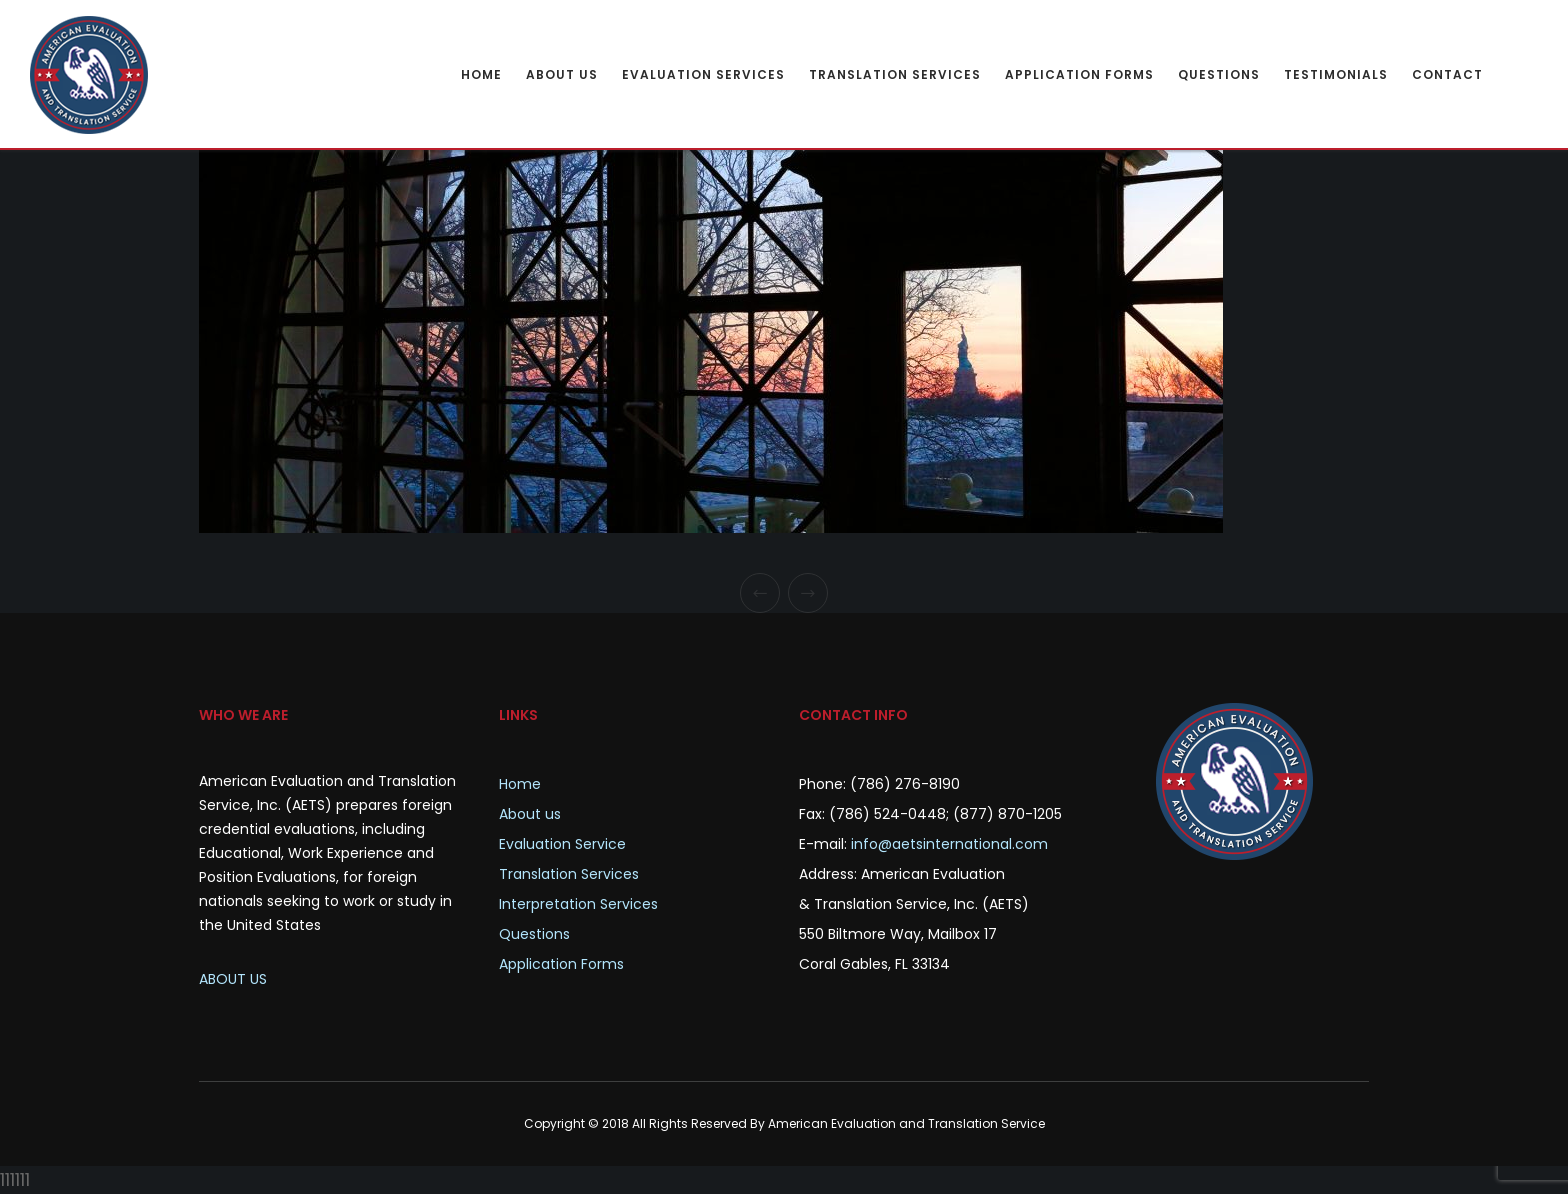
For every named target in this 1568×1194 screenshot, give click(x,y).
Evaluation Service (562, 844)
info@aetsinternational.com (949, 844)
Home (520, 784)
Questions (534, 934)
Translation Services (569, 874)
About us (530, 814)
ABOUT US (233, 979)
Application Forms (561, 964)
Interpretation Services (578, 904)
